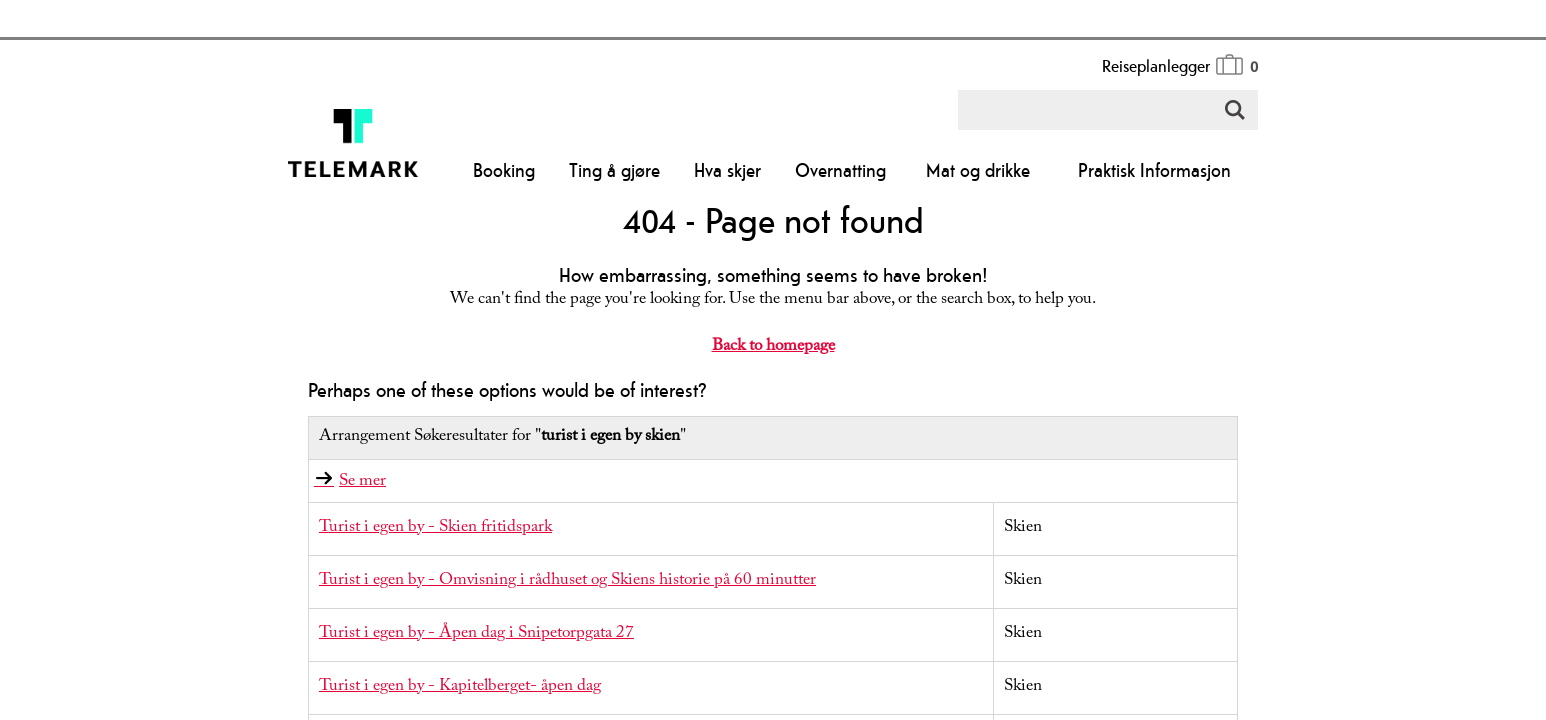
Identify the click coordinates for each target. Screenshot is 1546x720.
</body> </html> (773, 360)
